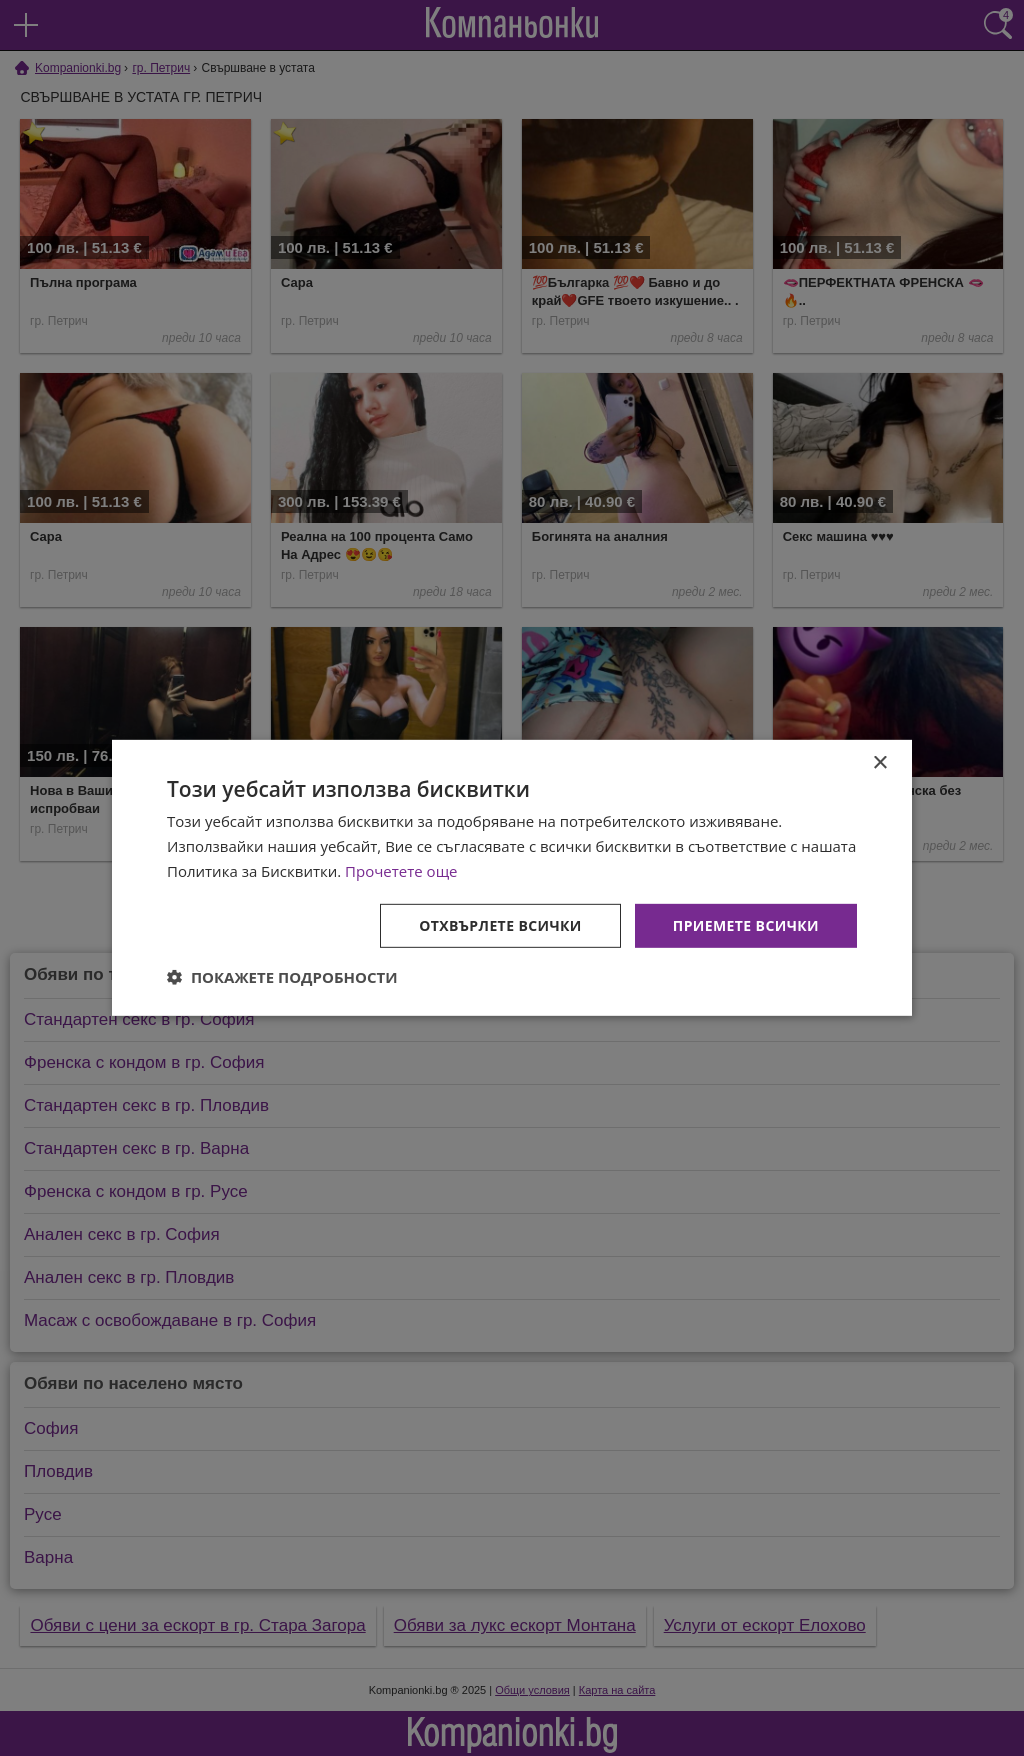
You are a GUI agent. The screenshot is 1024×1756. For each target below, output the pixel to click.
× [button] (879, 763)
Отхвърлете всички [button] (500, 924)
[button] (282, 977)
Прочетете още (401, 871)
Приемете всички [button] (746, 924)
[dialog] (512, 878)
